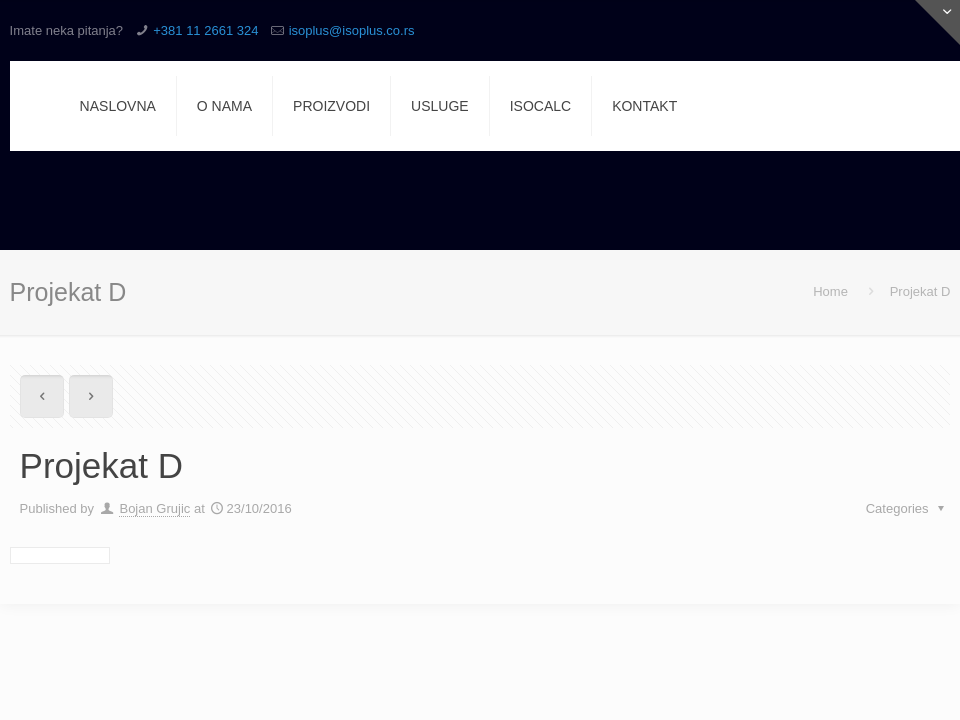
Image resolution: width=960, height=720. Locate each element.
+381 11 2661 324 (205, 30)
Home (830, 291)
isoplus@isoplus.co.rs (352, 30)
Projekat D (920, 291)
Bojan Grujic (154, 508)
